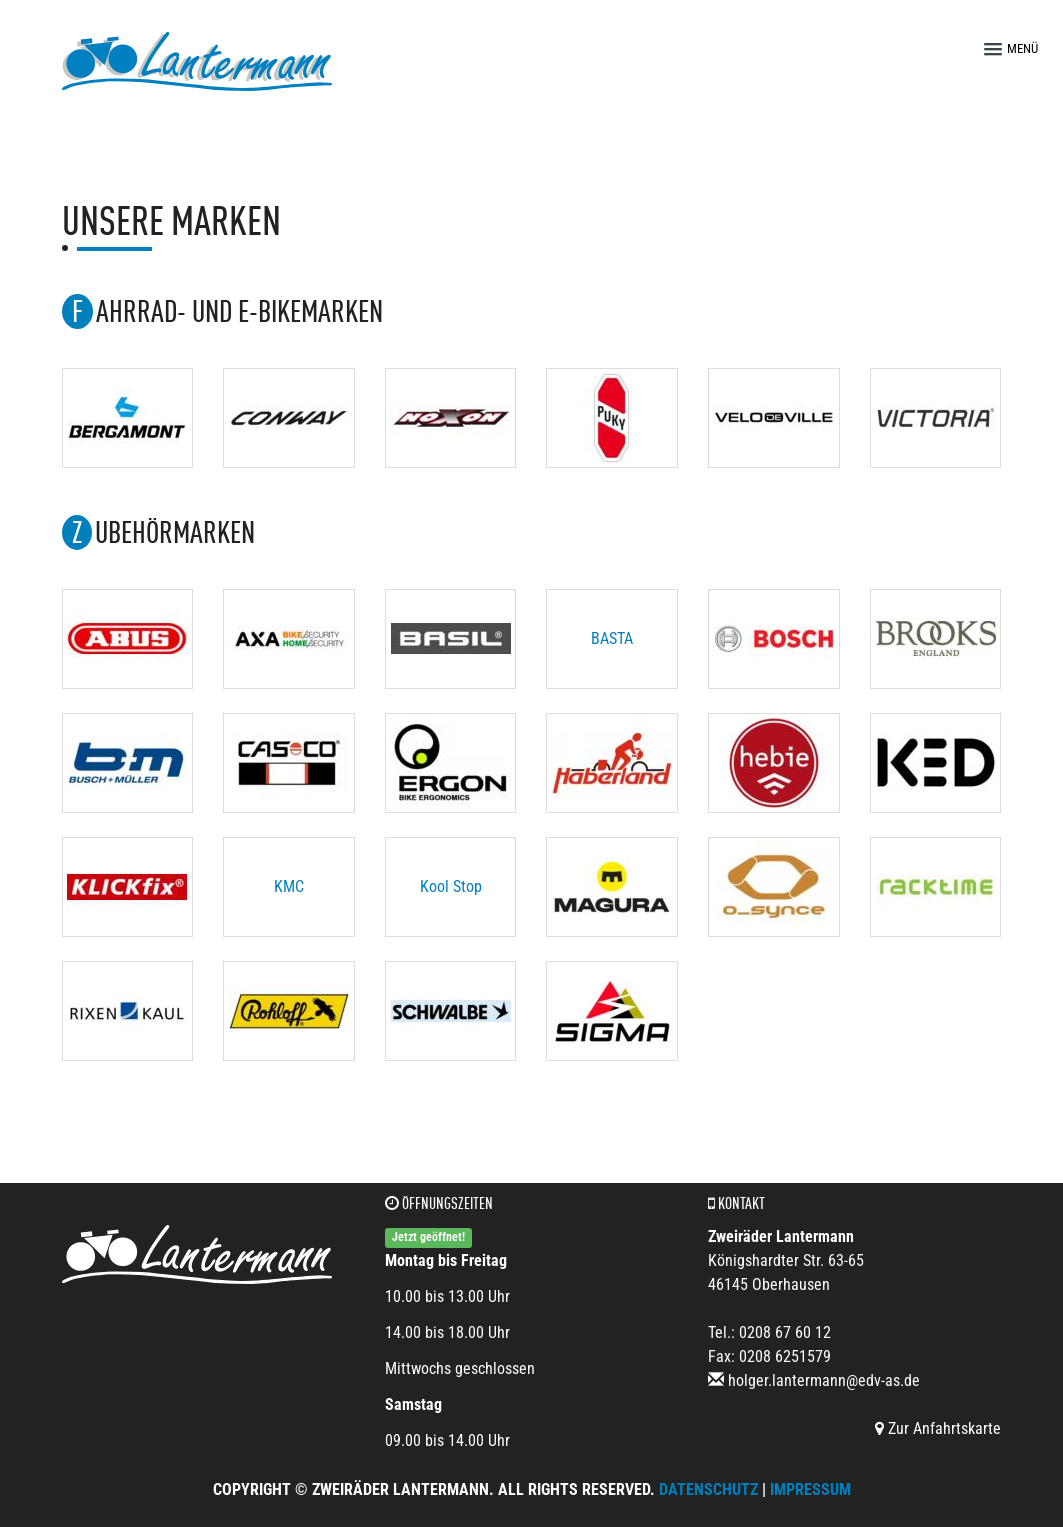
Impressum (810, 1489)
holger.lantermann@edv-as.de (824, 1380)
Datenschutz (708, 1489)
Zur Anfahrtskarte (938, 1428)
